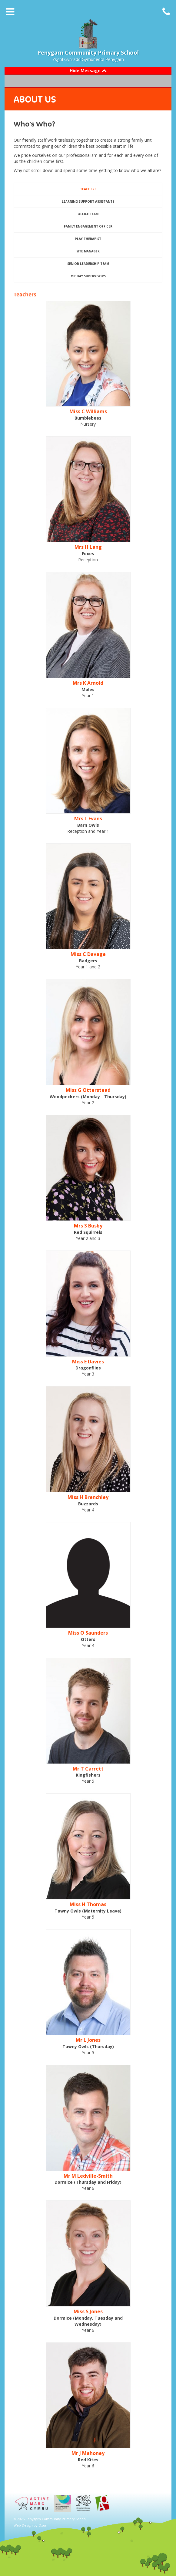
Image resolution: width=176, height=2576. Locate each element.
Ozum (43, 2525)
